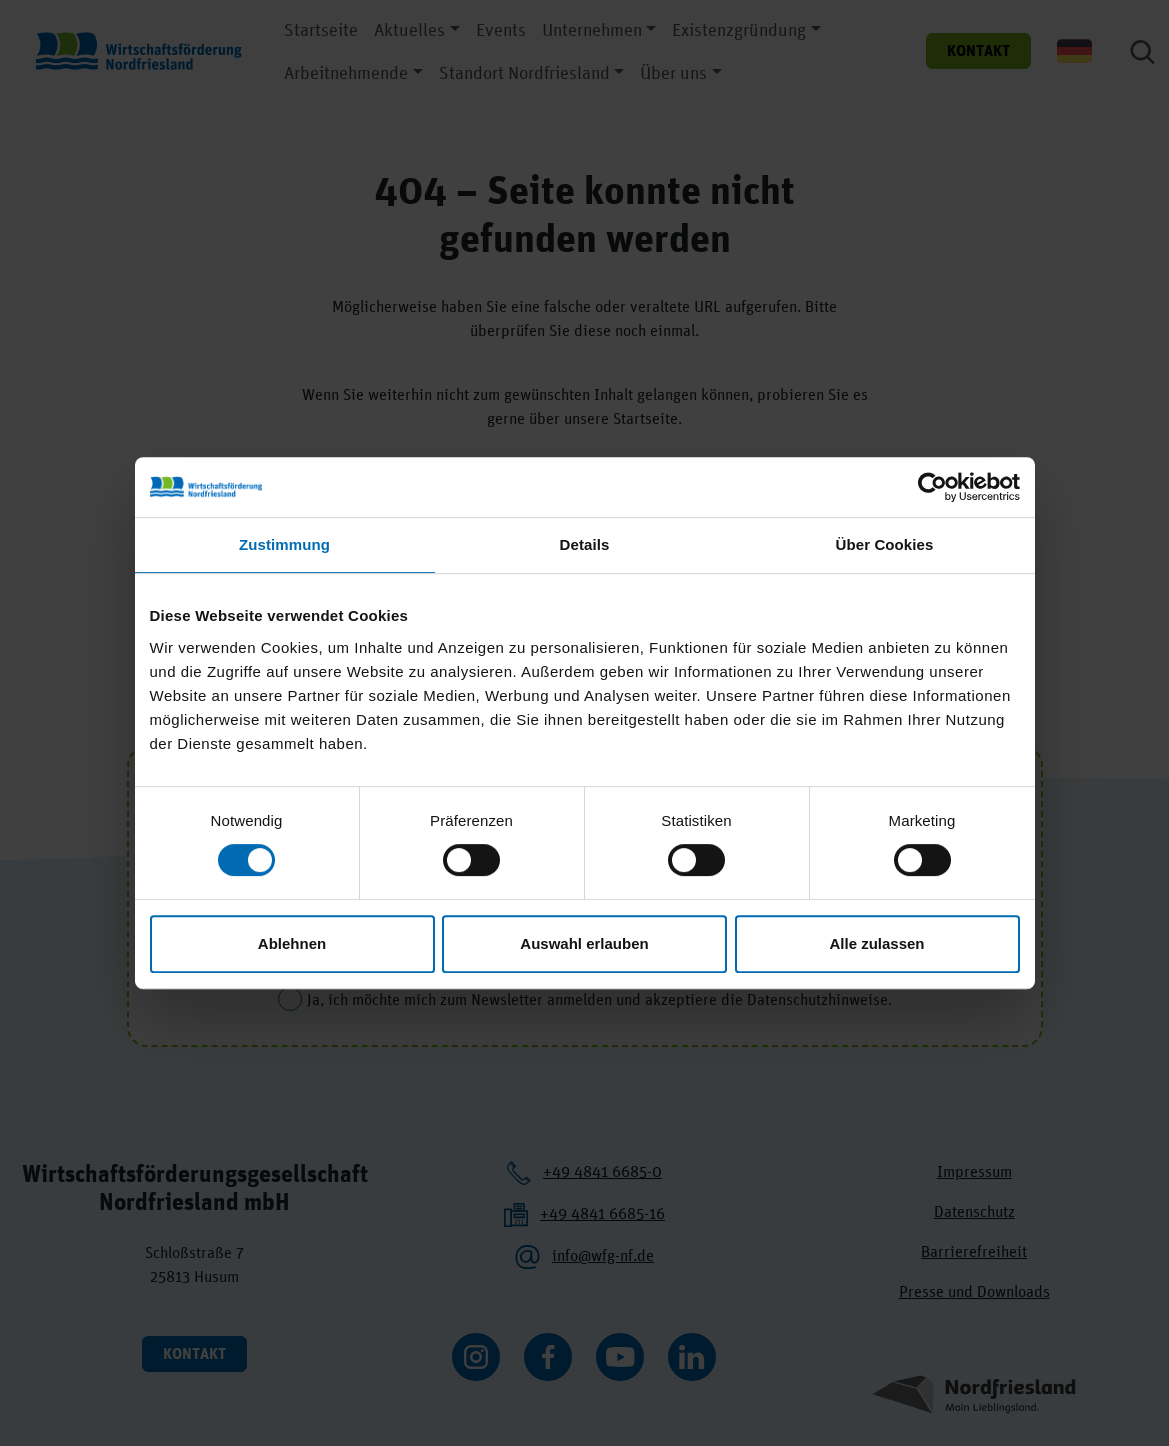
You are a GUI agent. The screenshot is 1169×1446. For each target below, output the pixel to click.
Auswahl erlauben (584, 943)
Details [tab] (585, 544)
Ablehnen (292, 943)
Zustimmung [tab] (284, 544)
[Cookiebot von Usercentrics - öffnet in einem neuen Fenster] (932, 487)
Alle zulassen (876, 943)
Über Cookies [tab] (885, 544)
